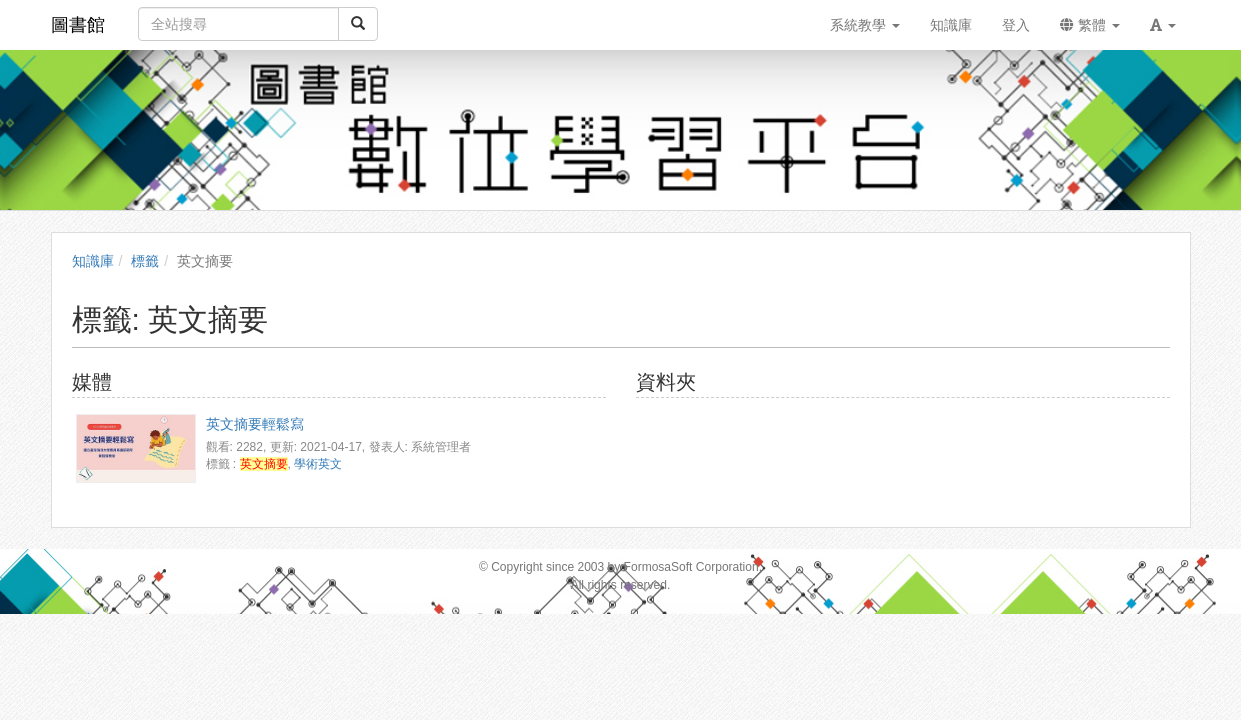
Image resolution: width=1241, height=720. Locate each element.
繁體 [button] (1090, 25)
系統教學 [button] (865, 25)
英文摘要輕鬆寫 (255, 424)
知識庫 (93, 261)
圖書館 (78, 25)
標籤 (145, 261)
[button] (1163, 25)
